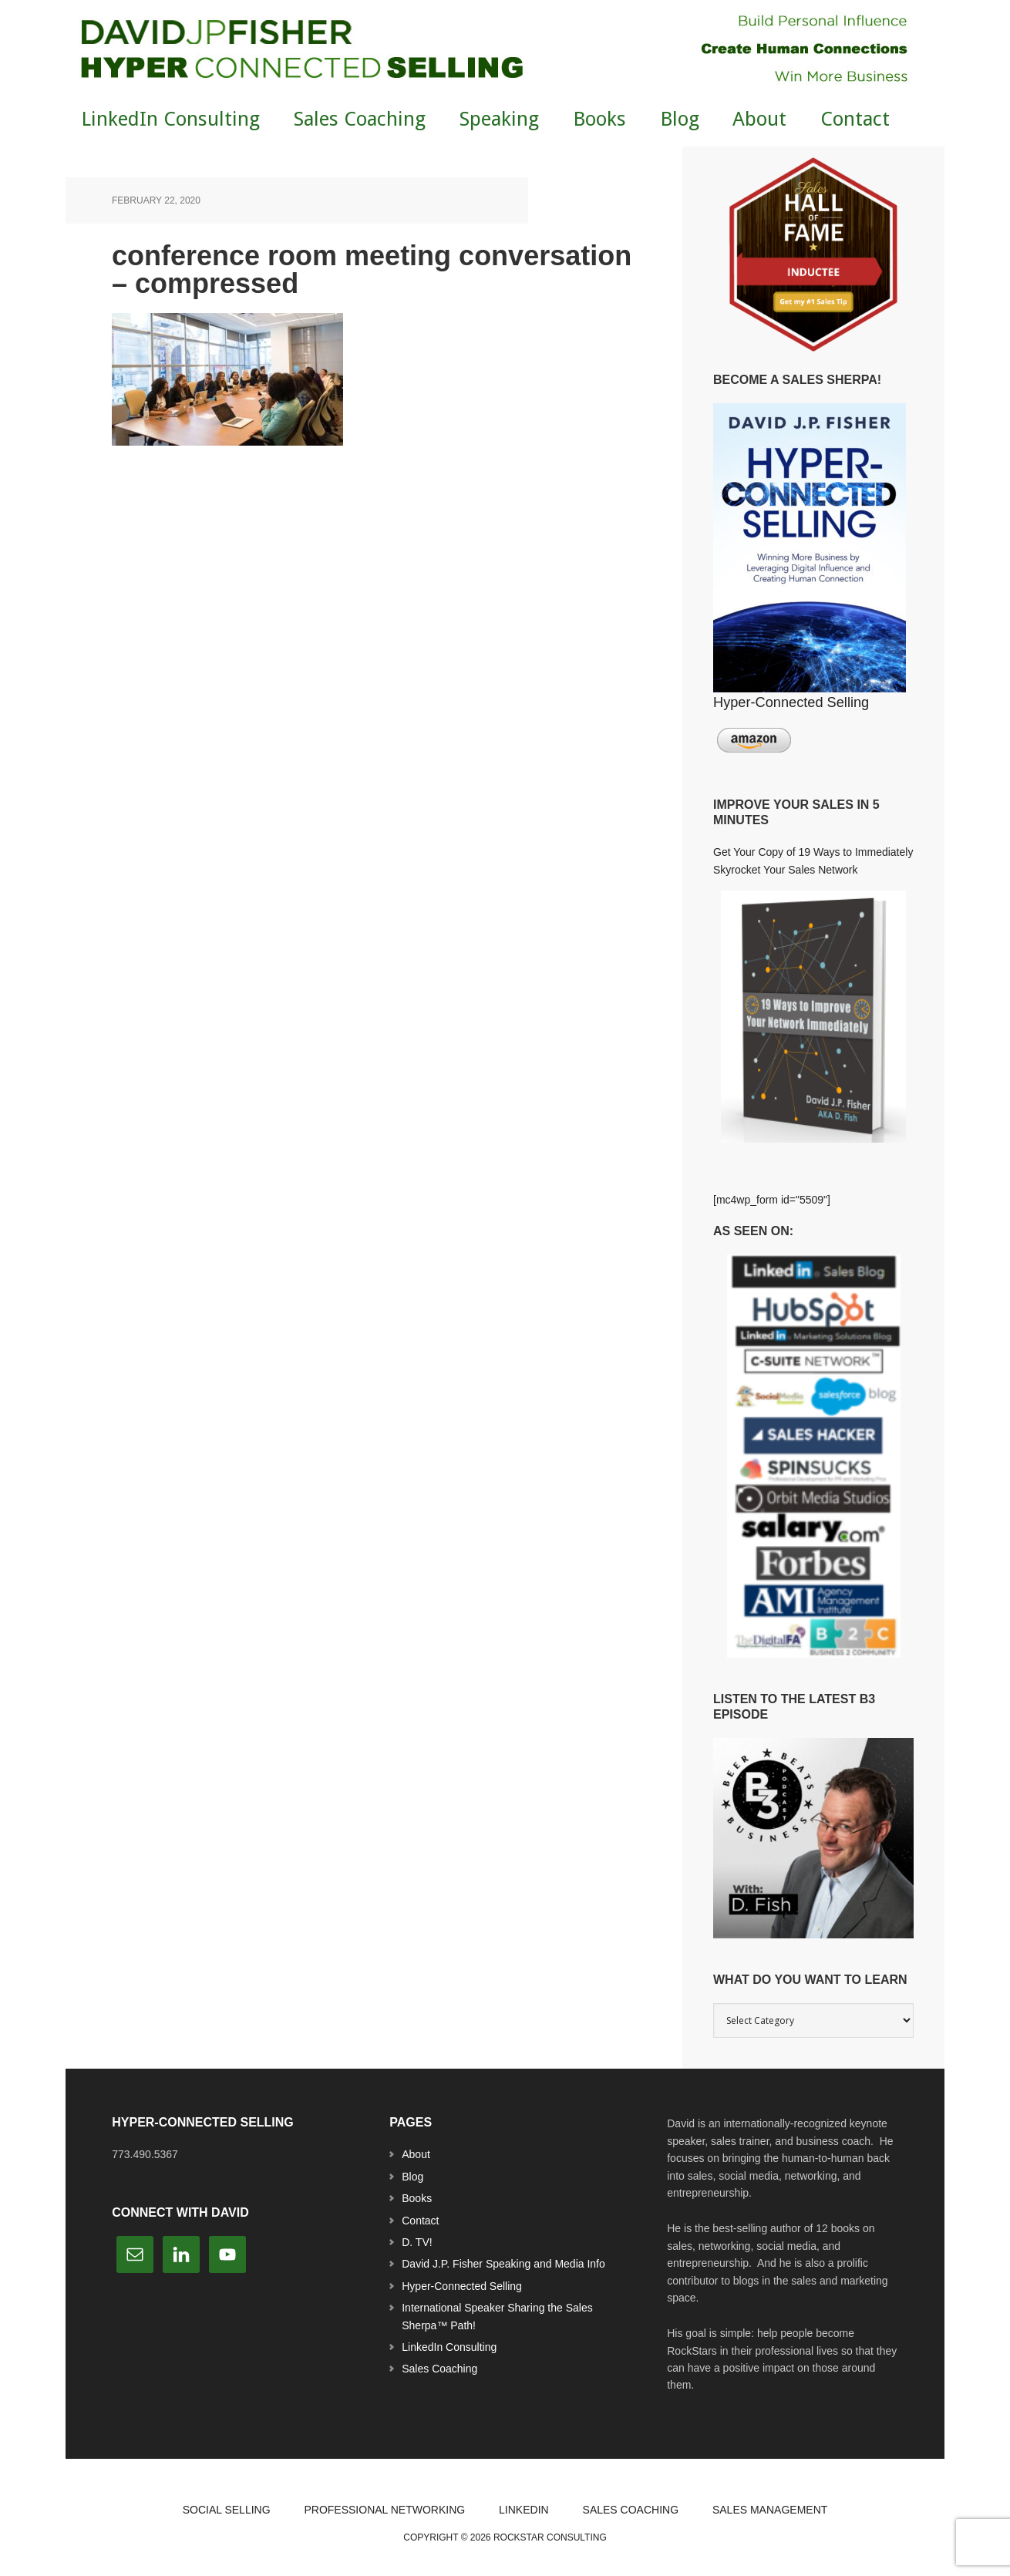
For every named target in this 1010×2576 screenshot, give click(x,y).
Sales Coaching (439, 2368)
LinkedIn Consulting (449, 2347)
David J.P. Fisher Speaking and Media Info (503, 2264)
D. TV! (417, 2242)
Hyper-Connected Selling (462, 2286)
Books (417, 2198)
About (416, 2154)
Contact (420, 2220)
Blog (412, 2176)
